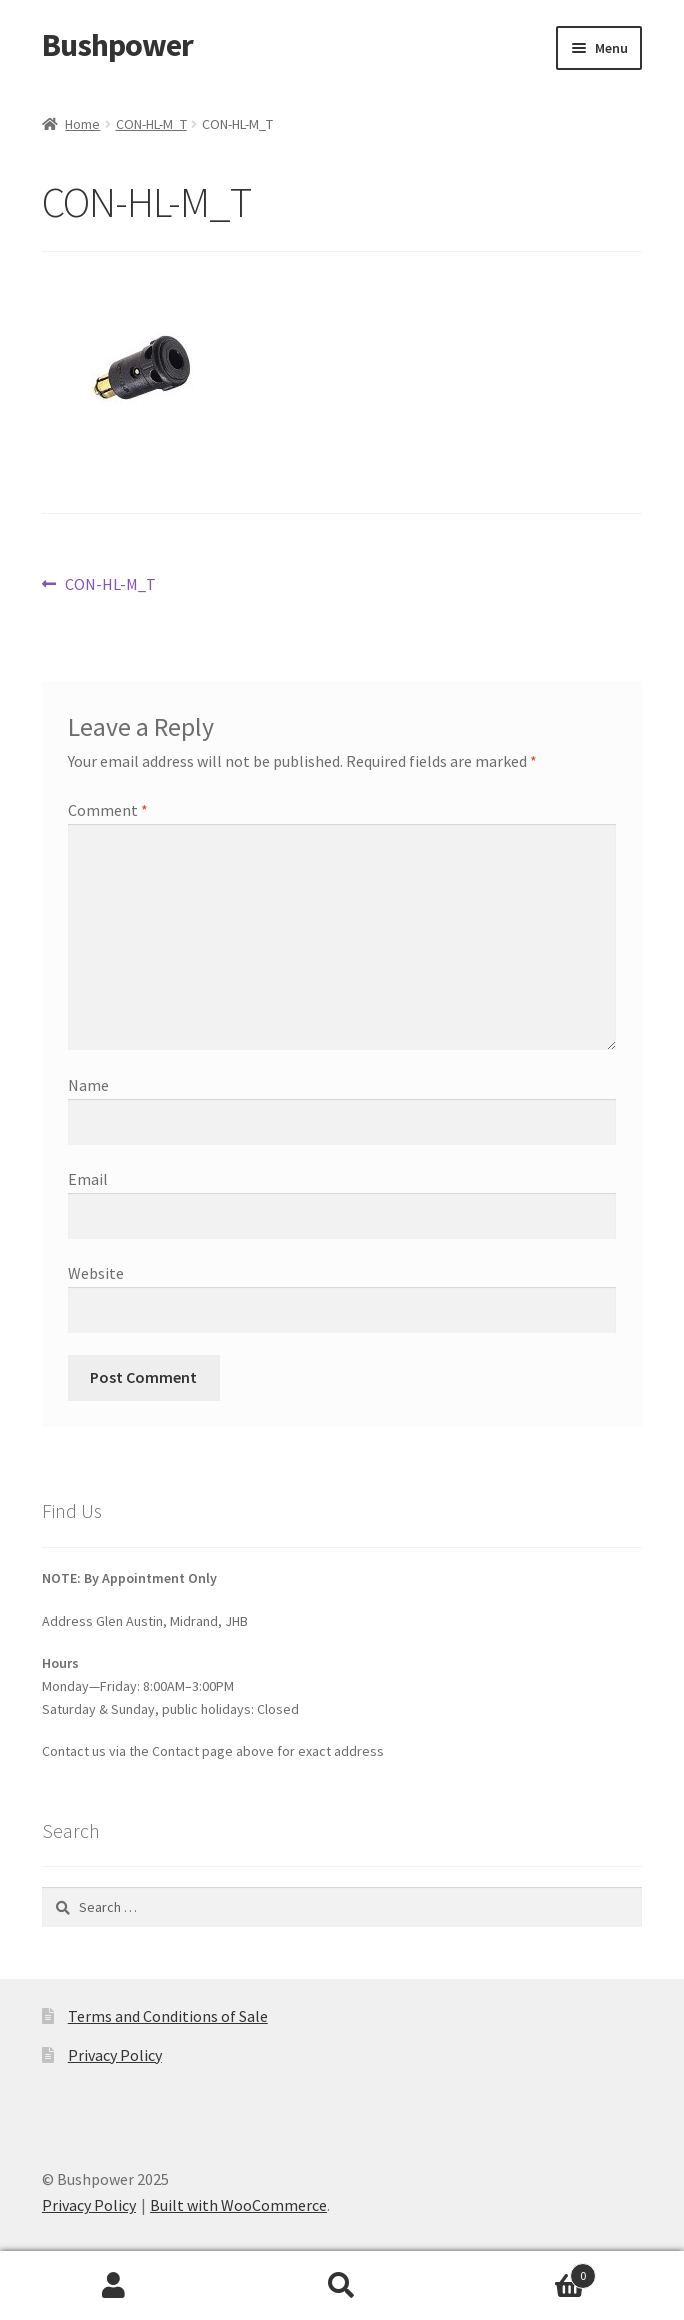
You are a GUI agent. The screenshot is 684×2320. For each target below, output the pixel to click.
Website (96, 1273)
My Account (114, 2286)
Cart (526, 2271)
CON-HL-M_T (151, 124)
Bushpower (117, 45)
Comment (108, 810)
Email (88, 1179)
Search (342, 2286)
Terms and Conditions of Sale (168, 2016)
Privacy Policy (115, 2055)
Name (88, 1085)
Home (82, 124)
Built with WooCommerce (238, 2205)
